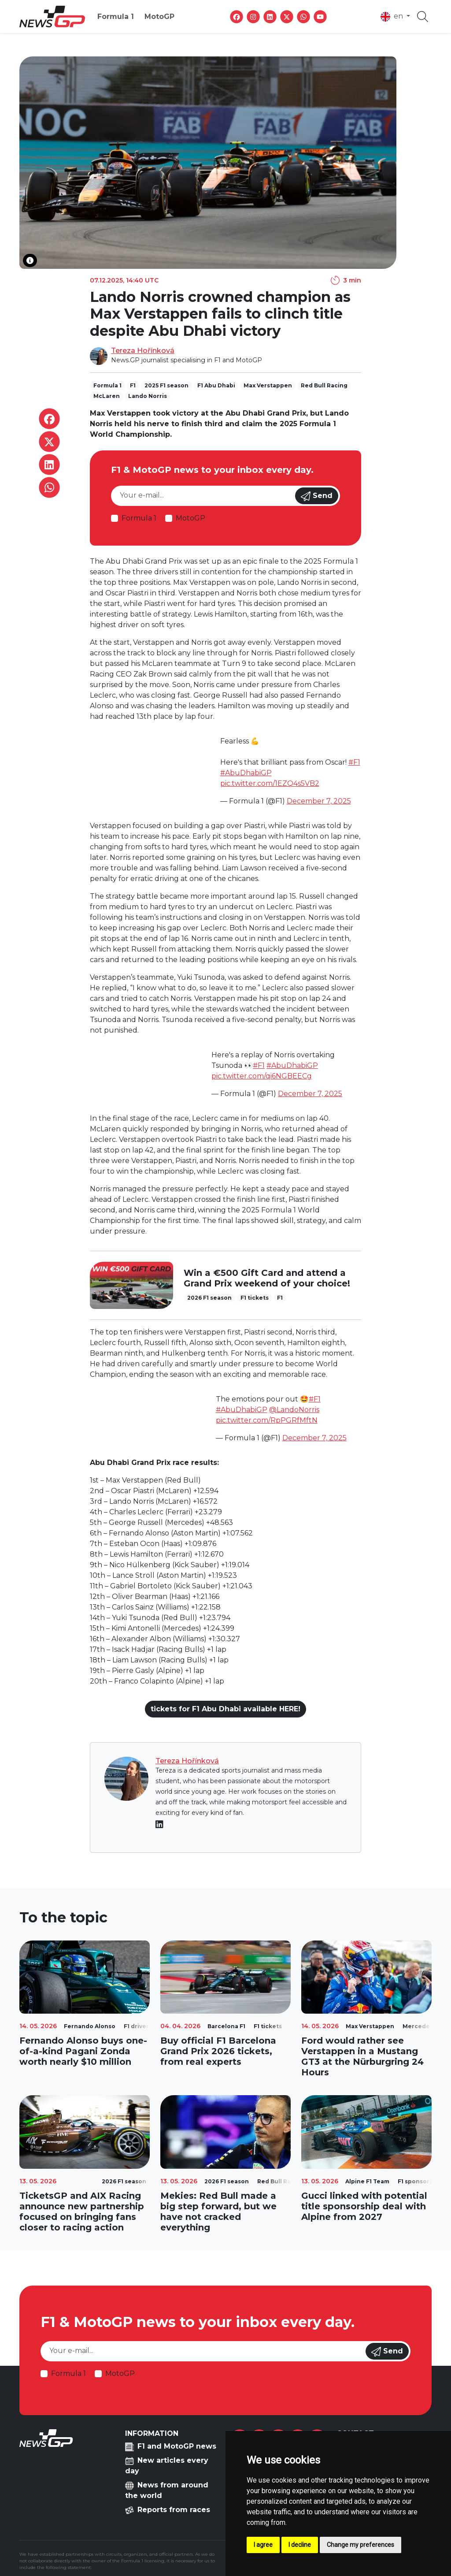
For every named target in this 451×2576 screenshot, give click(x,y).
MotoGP (159, 16)
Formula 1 (115, 16)
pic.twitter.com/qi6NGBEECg (261, 1076)
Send (317, 496)
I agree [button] (263, 2544)
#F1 (354, 762)
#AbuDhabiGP (246, 773)
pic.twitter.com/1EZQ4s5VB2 (269, 783)
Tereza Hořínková (142, 350)
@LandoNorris (294, 1409)
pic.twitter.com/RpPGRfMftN (267, 1420)
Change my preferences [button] (360, 2544)
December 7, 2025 (319, 801)
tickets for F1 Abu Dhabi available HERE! (225, 1709)
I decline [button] (299, 2544)
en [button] (393, 17)
